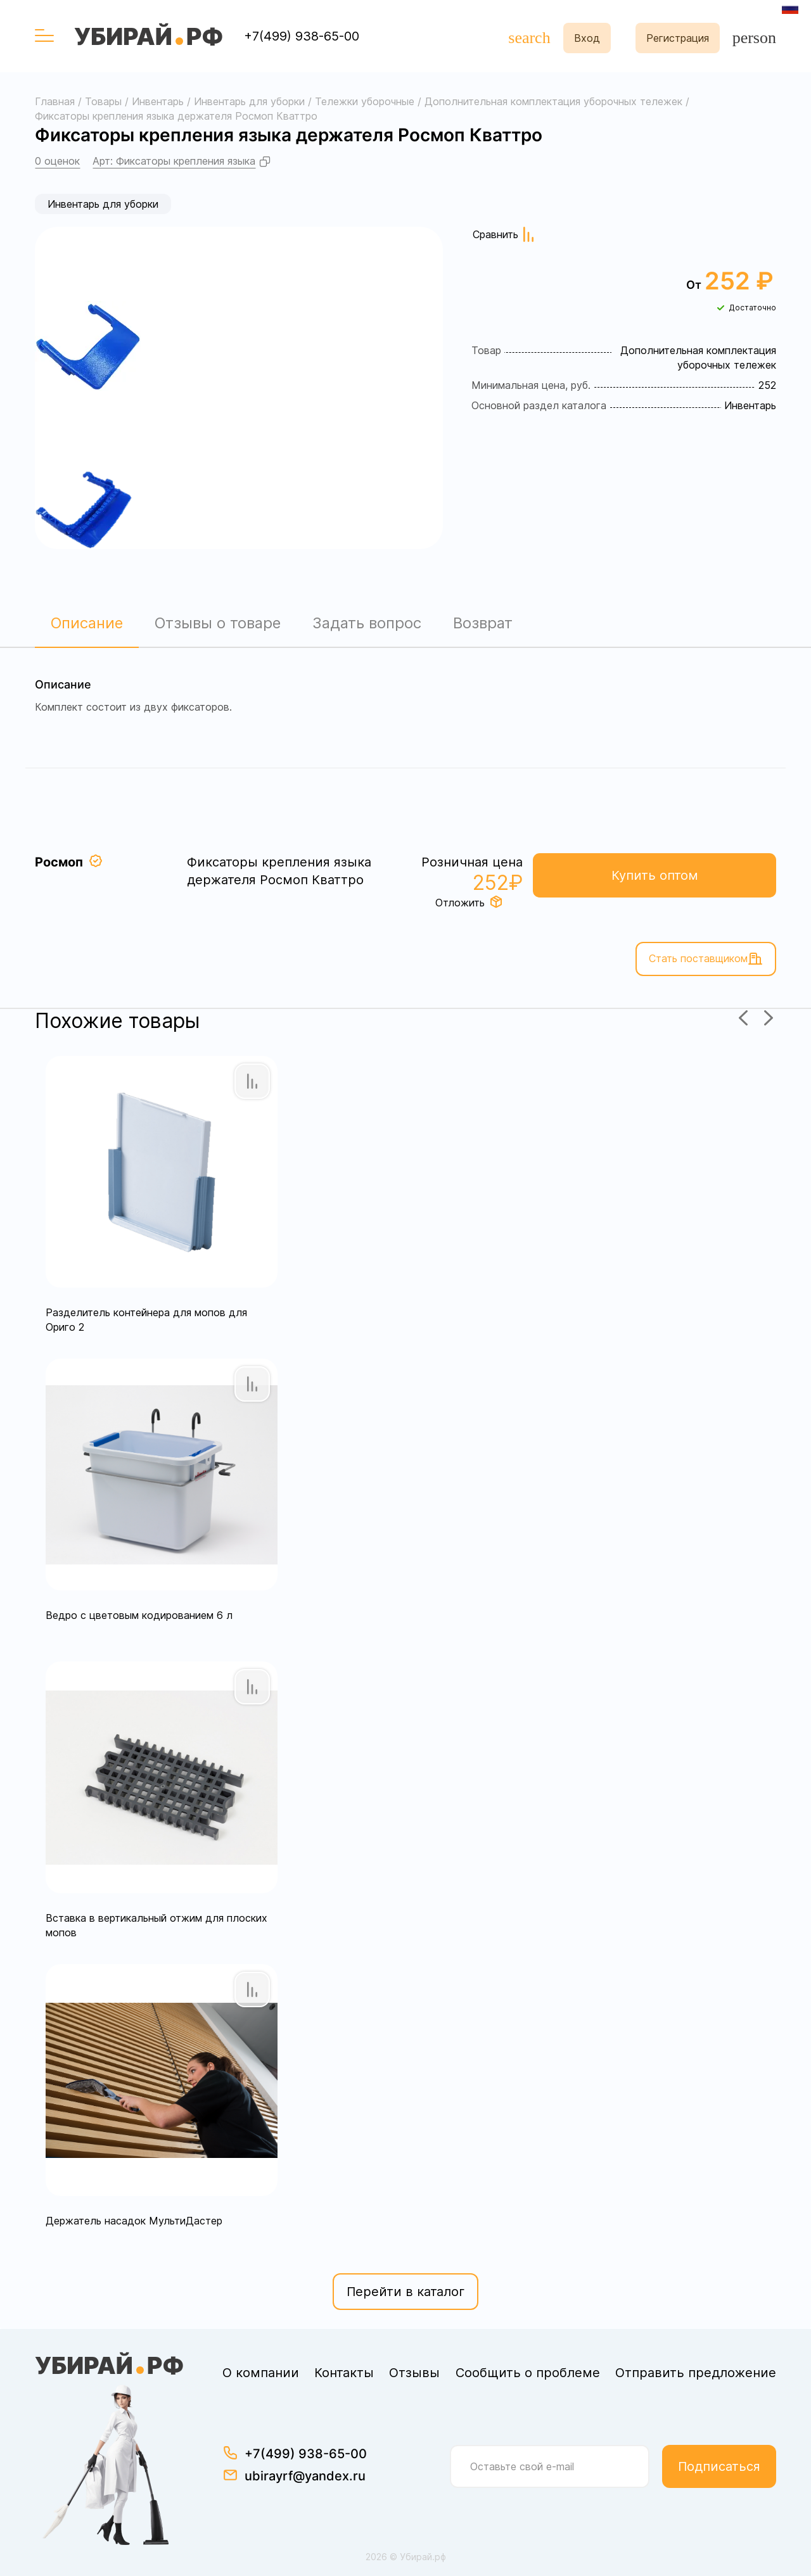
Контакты (344, 2372)
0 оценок (57, 161)
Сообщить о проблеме (528, 2372)
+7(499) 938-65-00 (301, 36)
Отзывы (414, 2372)
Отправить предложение (695, 2372)
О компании (260, 2372)
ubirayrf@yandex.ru (305, 2476)
